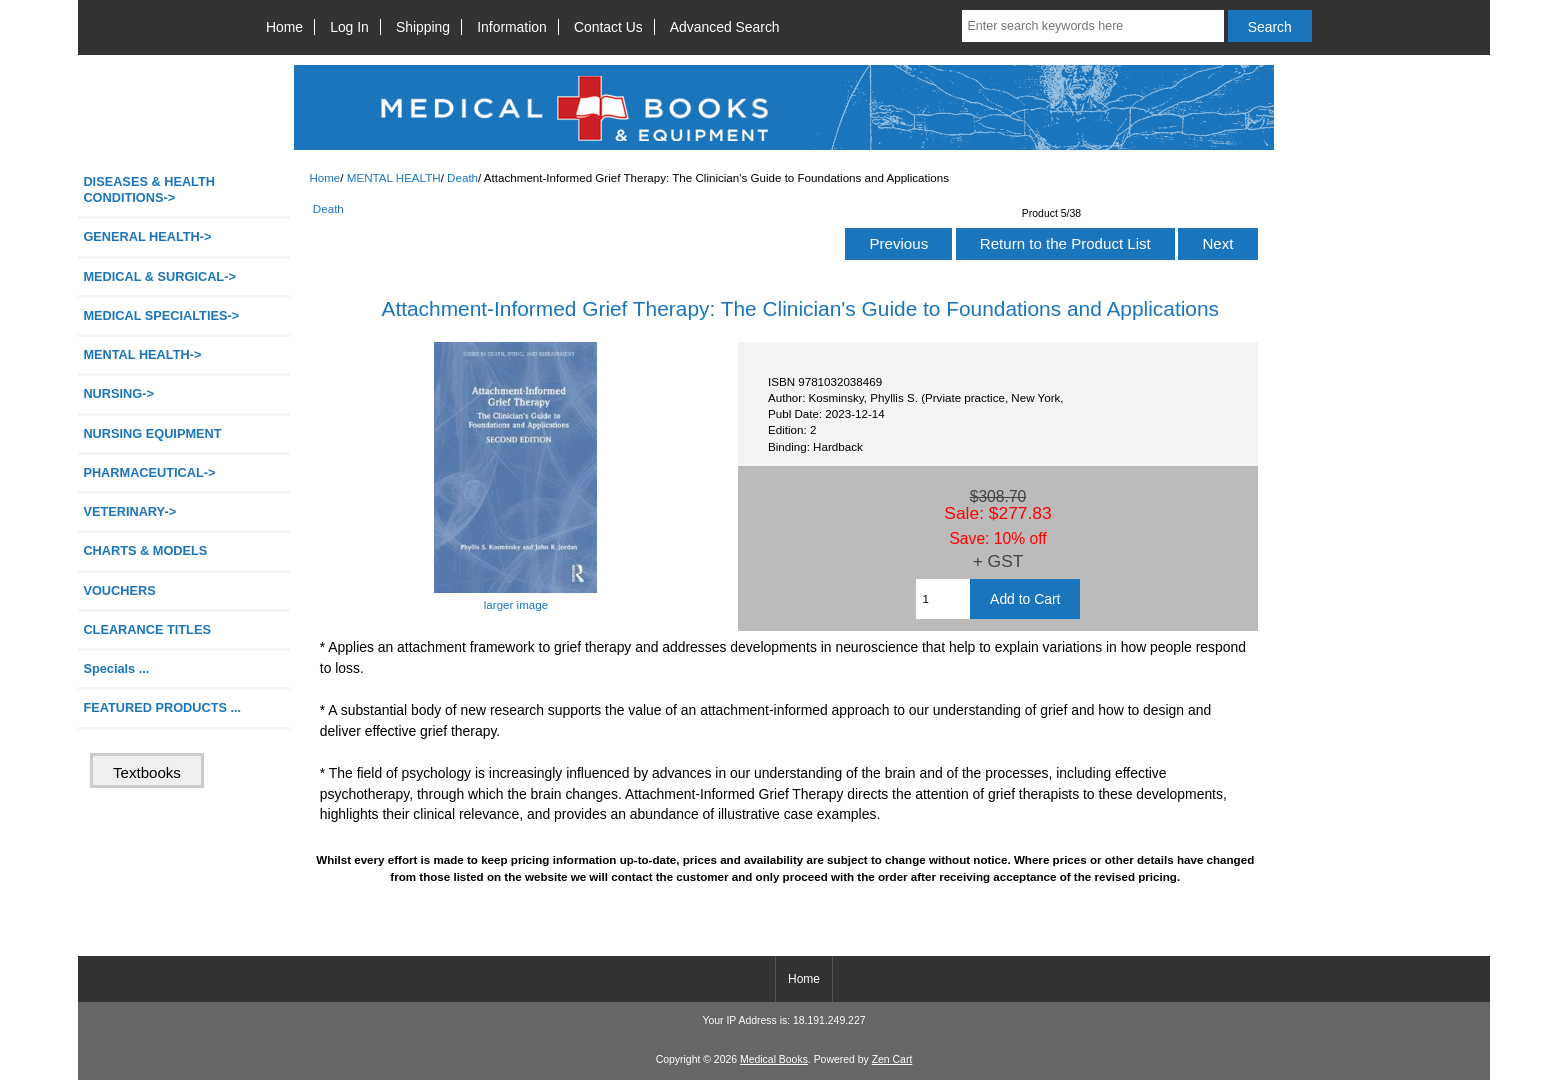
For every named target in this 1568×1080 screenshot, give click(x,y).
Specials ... (116, 668)
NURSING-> (118, 393)
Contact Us (608, 27)
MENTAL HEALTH (394, 177)
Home (284, 27)
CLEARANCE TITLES (147, 629)
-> (142, 354)
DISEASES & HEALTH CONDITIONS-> (149, 189)
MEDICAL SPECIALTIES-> (161, 315)
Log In (349, 27)
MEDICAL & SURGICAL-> (159, 276)
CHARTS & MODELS (145, 550)
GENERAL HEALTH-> (147, 236)
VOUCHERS (119, 590)
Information (512, 27)
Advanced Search (725, 27)
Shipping (423, 27)
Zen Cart (892, 1059)
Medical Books (774, 1059)
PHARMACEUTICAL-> (149, 472)
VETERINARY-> (129, 511)
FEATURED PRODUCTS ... (162, 707)
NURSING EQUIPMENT (152, 433)
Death (462, 177)
